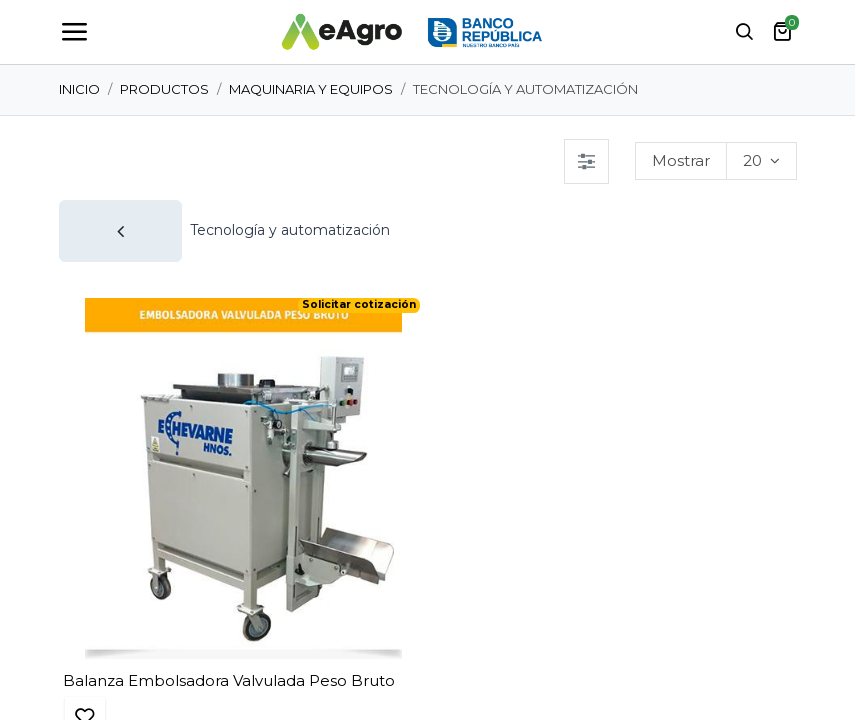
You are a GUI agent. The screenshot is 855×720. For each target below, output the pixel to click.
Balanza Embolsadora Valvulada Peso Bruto (229, 680)
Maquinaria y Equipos (311, 89)
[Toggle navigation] (74, 32)
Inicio (79, 89)
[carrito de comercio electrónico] (782, 32)
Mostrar (681, 160)
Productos (164, 89)
